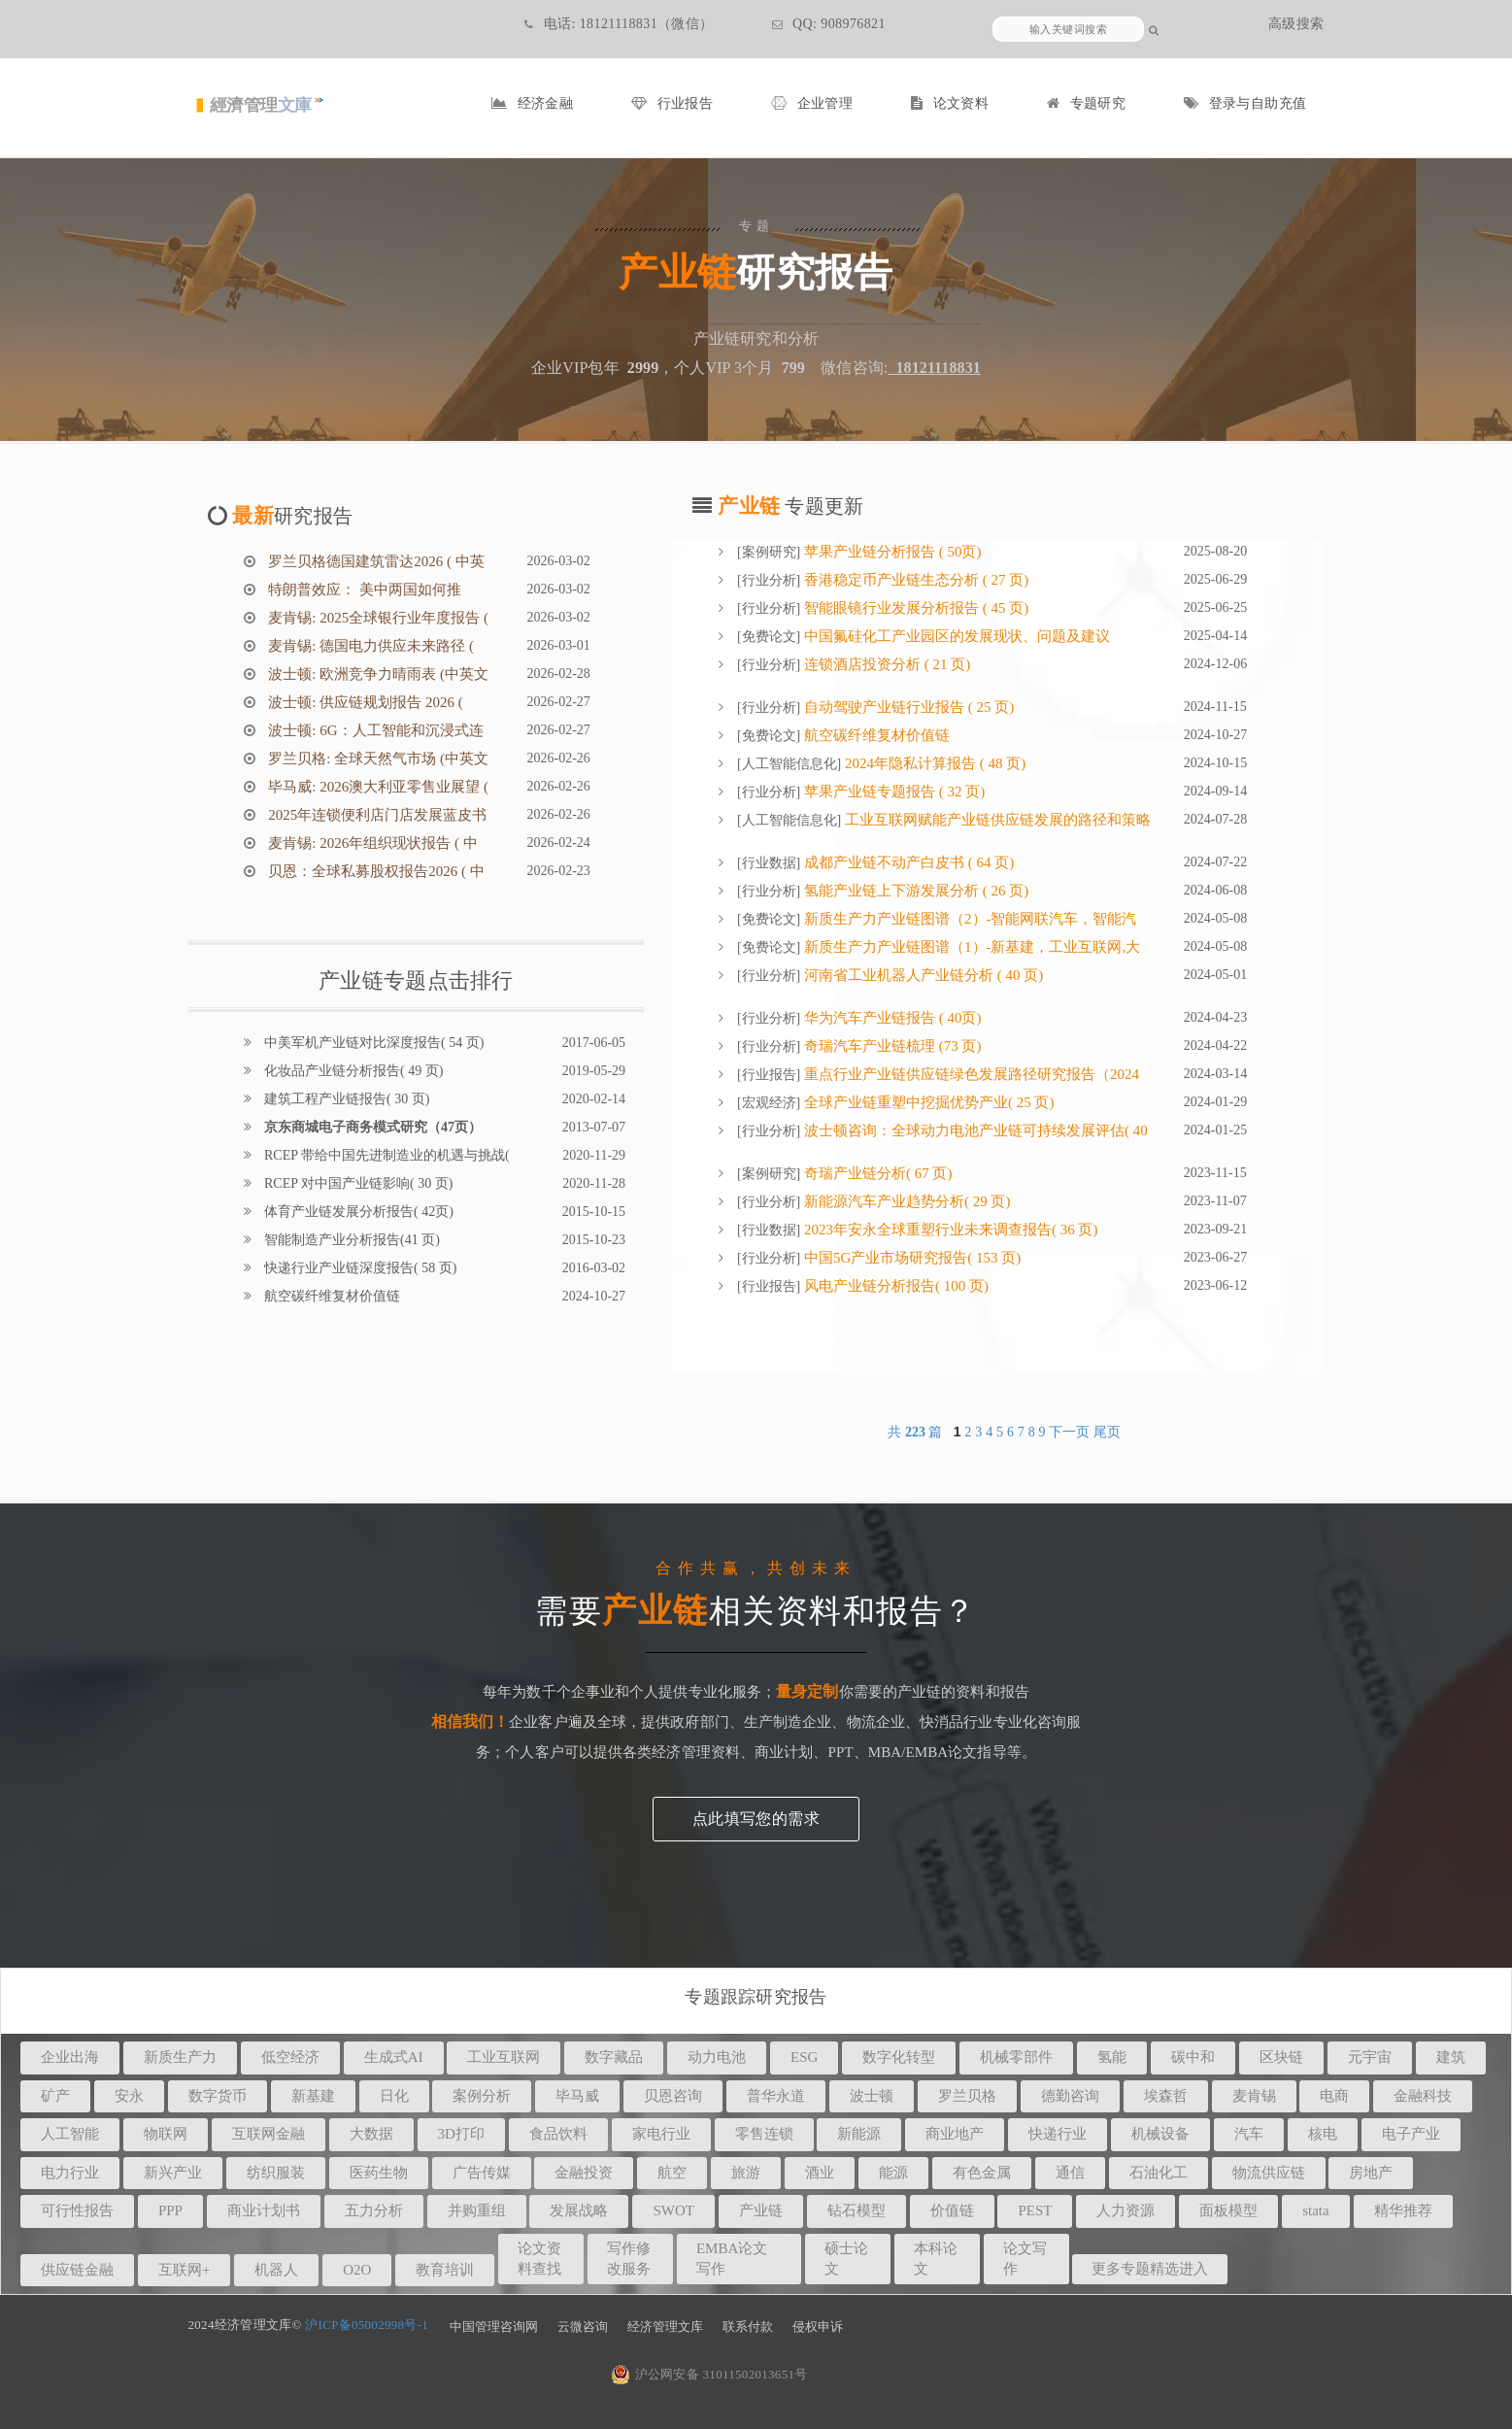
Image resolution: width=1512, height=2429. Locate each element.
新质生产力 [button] (180, 2057)
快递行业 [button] (1057, 2134)
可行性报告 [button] (77, 2210)
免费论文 (769, 636)
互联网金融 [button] (268, 2134)
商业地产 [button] (954, 2134)
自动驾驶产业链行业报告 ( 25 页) (907, 707)
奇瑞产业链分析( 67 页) (876, 1173)
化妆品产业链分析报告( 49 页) (352, 1070)
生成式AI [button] (393, 2057)
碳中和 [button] (1193, 2057)
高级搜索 (1296, 24)
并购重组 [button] (477, 2210)
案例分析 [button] (482, 2096)
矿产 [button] (55, 2096)
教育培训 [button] (445, 2269)
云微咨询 (582, 2326)
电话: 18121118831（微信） (618, 24)
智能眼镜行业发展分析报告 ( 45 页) (914, 608)
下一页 (1069, 1432)
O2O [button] (357, 2269)
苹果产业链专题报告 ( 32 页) (892, 791)
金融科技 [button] (1423, 2096)
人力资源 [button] (1125, 2210)
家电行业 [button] (661, 2134)
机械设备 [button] (1160, 2134)
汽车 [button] (1248, 2134)
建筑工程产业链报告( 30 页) (345, 1099)
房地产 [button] (1371, 2172)
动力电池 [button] (717, 2057)
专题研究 (1086, 103)
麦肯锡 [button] (1254, 2096)
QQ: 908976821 (829, 24)
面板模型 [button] (1228, 2210)
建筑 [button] (1450, 2057)
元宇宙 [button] (1370, 2057)
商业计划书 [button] (263, 2210)
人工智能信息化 (789, 764)
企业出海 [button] (70, 2057)
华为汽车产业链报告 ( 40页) (890, 1018)
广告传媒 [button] (482, 2172)
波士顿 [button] (871, 2096)
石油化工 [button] (1158, 2172)
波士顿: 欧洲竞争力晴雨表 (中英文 (376, 674)
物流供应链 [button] (1268, 2172)
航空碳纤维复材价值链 (331, 1296)
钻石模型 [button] (856, 2210)
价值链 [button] (952, 2210)
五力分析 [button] (374, 2210)
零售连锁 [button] (764, 2134)
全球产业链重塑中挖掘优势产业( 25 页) (927, 1102)
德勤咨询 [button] (1070, 2096)
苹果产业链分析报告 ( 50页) (890, 551)
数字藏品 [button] (614, 2057)
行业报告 (672, 103)
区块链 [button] (1281, 2057)
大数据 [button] (371, 2134)
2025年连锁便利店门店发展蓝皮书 (376, 815)
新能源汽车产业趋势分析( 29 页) (905, 1201)
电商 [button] (1334, 2096)
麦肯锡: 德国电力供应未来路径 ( (369, 646)
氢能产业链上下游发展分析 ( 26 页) (914, 890)
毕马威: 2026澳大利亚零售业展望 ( (376, 786)
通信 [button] (1070, 2172)
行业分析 (769, 580)
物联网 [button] (165, 2134)
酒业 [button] (819, 2172)
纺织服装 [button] (276, 2172)
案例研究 (769, 552)
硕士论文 (846, 2259)
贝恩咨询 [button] (673, 2096)
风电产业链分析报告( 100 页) (894, 1286)
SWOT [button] (673, 2210)
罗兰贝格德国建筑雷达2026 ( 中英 (375, 561)
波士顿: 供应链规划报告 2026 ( (364, 702)
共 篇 (917, 1432)
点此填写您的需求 (756, 1818)
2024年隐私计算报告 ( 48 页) (933, 763)
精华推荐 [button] (1403, 2210)
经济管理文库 (665, 2326)
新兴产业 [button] (173, 2172)
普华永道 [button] (776, 2096)
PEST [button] (1035, 2210)
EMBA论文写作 (731, 2259)
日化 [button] (394, 2096)
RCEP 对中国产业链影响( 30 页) (357, 1183)
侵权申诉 (817, 2326)
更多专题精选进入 (1150, 2269)
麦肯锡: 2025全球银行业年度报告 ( (376, 617)
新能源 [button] (859, 2134)
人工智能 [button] (70, 2134)
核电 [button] (1322, 2134)
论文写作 (1025, 2259)
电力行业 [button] (70, 2172)
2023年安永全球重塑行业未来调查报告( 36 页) (948, 1229)
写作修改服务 (629, 2259)
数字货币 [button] (217, 2096)
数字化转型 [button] (898, 2057)
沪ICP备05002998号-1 (366, 2324)
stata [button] (1315, 2210)
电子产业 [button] (1411, 2134)
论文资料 (950, 103)
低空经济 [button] (290, 2057)
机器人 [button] (276, 2269)
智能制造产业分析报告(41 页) (350, 1239)
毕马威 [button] (577, 2096)
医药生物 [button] (379, 2172)
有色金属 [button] (982, 2172)
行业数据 (769, 863)
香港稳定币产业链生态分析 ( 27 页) (914, 580)
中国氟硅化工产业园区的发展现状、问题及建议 (955, 636)
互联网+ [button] (184, 2269)
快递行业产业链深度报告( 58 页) (359, 1268)
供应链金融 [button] (77, 2269)
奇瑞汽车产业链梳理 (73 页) (890, 1046)
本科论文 (936, 2259)
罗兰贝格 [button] (967, 2096)
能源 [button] (893, 2172)
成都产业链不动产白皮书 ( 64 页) (907, 862)
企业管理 (812, 103)
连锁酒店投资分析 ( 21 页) (885, 664)
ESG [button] (804, 2057)
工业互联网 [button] (503, 2057)
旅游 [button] (745, 2172)
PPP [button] (170, 2210)
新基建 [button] (313, 2096)
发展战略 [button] (579, 2210)
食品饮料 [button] (558, 2134)
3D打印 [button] (461, 2134)
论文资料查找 (539, 2259)
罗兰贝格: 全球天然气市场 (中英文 (376, 758)
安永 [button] (129, 2096)
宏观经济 (769, 1103)
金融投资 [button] (583, 2172)
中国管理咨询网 (494, 2326)
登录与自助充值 (1245, 103)
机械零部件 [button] (1016, 2057)
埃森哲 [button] (1166, 2096)
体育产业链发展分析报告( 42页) (357, 1211)
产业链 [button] (761, 2210)
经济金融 (532, 103)
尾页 (1107, 1432)
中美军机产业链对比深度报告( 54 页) (373, 1042)
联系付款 (747, 2326)
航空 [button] (672, 2172)
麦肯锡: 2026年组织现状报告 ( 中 (371, 843)
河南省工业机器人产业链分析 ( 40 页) (921, 975)
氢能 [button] (1111, 2057)
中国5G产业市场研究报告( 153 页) (910, 1257)
